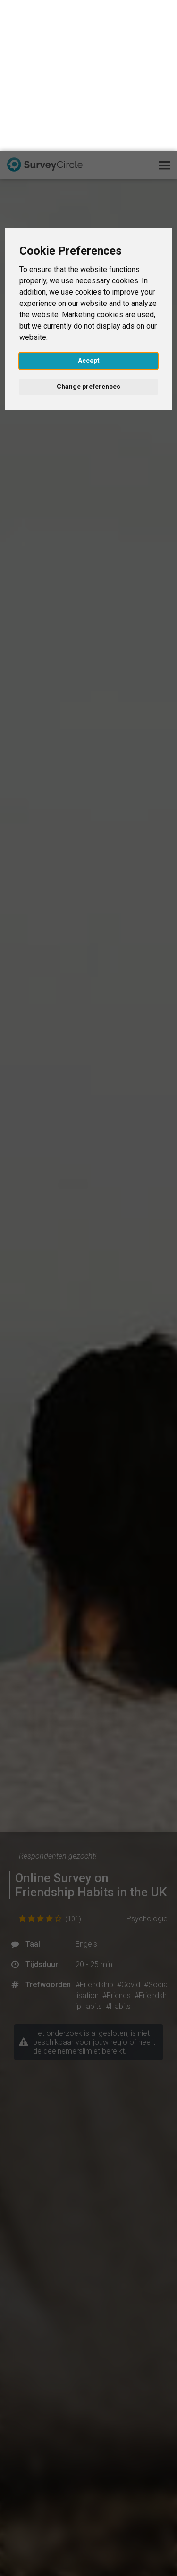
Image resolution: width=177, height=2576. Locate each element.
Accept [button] (88, 210)
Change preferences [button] (88, 235)
